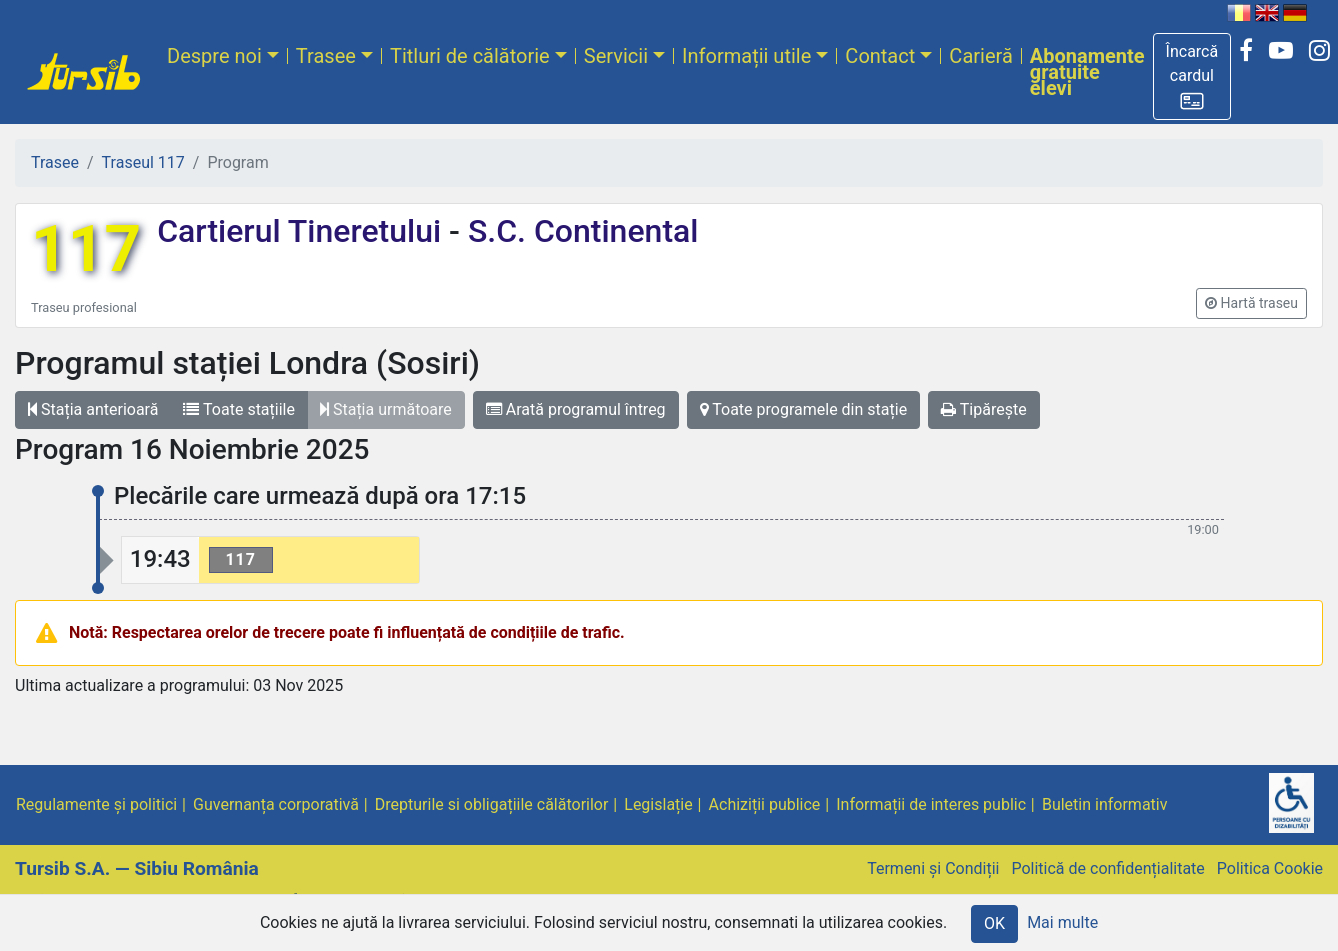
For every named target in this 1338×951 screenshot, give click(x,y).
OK (994, 923)
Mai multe (1062, 922)
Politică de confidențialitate (1107, 868)
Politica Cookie (1270, 868)
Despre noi (214, 56)
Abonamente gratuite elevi (1087, 72)
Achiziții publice (765, 804)
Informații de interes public (931, 804)
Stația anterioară (93, 409)
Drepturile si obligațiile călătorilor (492, 804)
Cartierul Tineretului (303, 231)
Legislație (658, 804)
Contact (880, 56)
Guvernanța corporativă (276, 804)
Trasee (326, 56)
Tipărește (984, 409)
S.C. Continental (579, 231)
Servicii (616, 56)
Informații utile (746, 56)
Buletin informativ (1105, 804)
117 (86, 249)
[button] (1192, 76)
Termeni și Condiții (933, 868)
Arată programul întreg (576, 409)
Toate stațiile (239, 409)
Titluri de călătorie (470, 56)
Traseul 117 (143, 162)
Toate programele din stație (804, 409)
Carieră (980, 56)
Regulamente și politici (96, 804)
